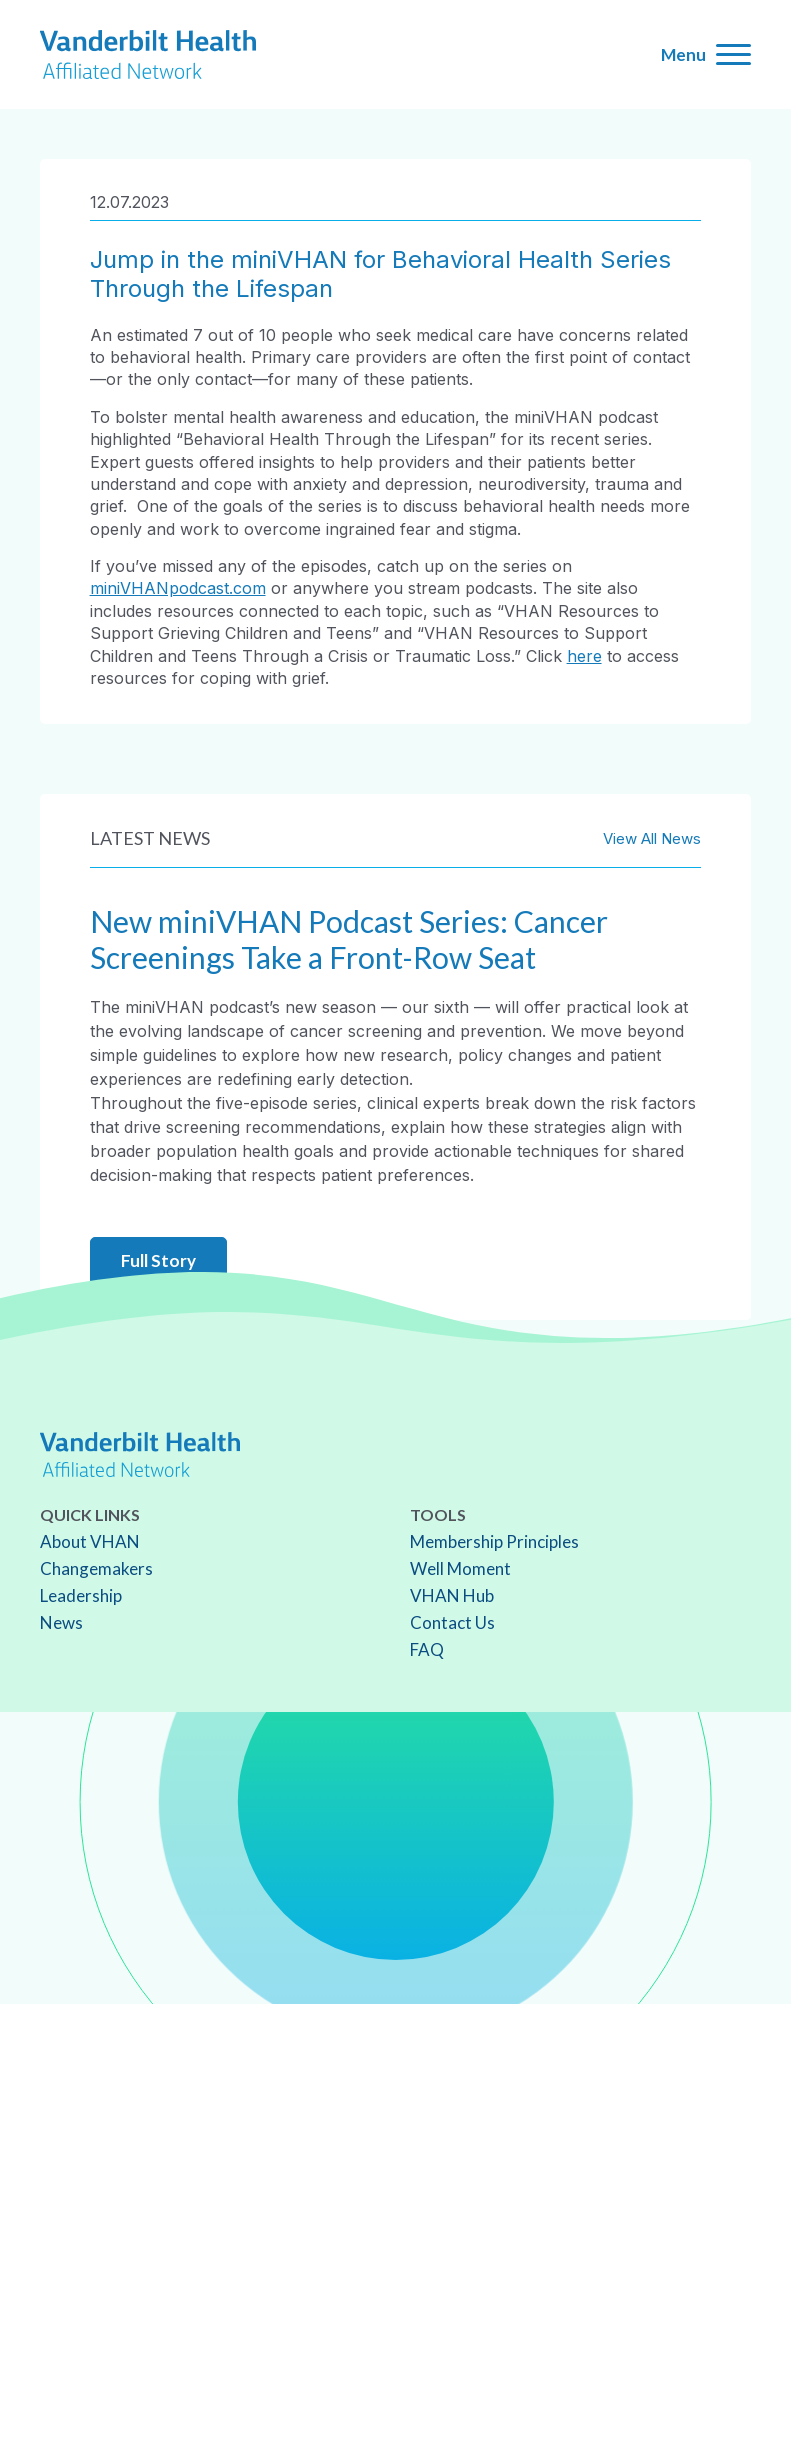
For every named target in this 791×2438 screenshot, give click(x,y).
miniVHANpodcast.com (178, 588)
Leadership (81, 1595)
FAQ (427, 1649)
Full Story (158, 1260)
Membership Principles (494, 1541)
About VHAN (90, 1541)
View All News (652, 838)
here (584, 656)
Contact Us (452, 1622)
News (61, 1622)
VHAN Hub (452, 1595)
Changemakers (96, 1568)
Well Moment (460, 1568)
